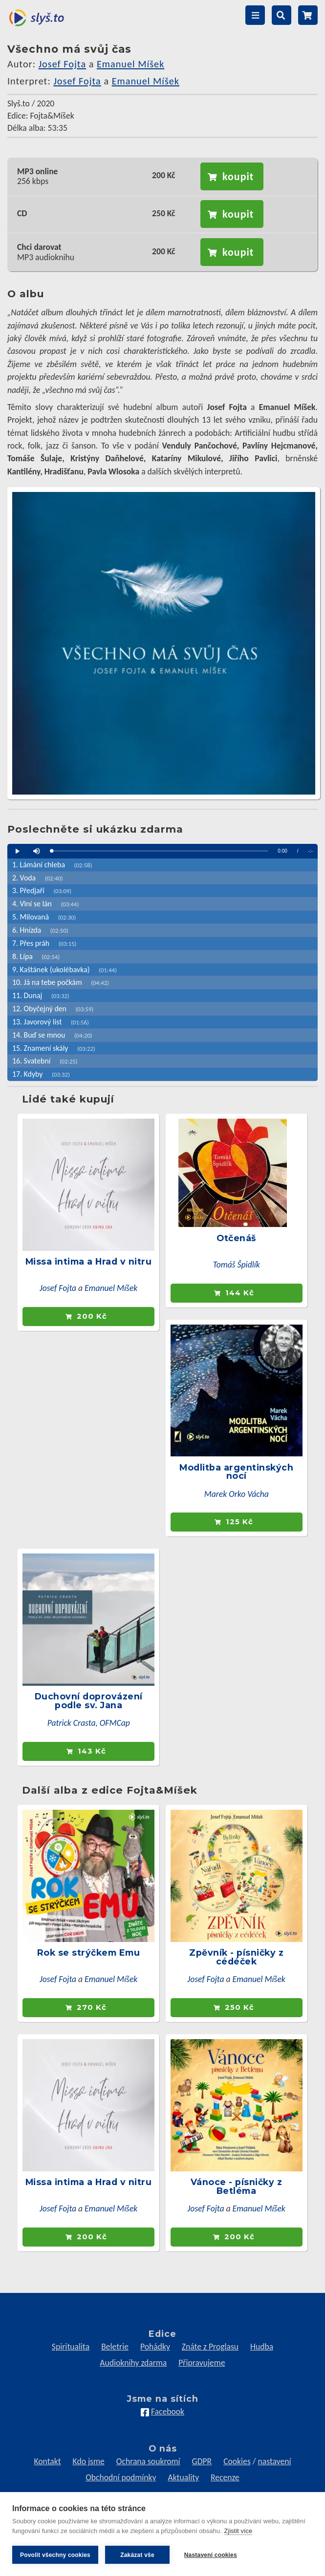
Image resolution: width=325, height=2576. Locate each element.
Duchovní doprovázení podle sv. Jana (89, 1700)
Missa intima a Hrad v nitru (88, 1261)
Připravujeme (201, 2362)
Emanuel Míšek (130, 64)
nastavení (274, 2461)
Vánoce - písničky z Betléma (236, 2186)
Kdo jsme (89, 2461)
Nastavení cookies (210, 2555)
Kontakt (47, 2461)
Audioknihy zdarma (133, 2362)
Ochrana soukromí (148, 2461)
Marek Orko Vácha (236, 1494)
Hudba (261, 2346)
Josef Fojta (62, 64)
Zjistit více (238, 2531)
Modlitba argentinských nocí (236, 1471)
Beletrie (115, 2346)
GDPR (202, 2461)
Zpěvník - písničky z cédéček (236, 1956)
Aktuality (183, 2477)
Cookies (237, 2461)
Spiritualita (70, 2346)
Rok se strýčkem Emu (88, 1952)
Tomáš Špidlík (236, 1264)
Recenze (225, 2477)
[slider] (159, 851)
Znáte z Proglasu (210, 2346)
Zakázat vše (137, 2555)
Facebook (167, 2411)
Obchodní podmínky (121, 2477)
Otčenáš (236, 1238)
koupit (238, 176)
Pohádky (155, 2346)
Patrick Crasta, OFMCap (88, 1722)
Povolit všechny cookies (55, 2555)
